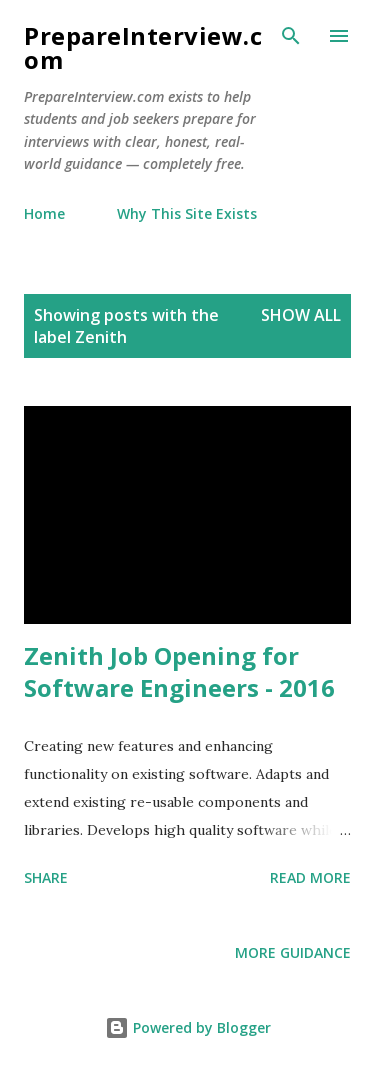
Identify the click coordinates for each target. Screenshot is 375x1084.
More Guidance (293, 952)
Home (44, 213)
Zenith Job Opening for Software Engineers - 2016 (179, 671)
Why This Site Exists (187, 213)
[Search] (291, 36)
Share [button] (46, 877)
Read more (310, 877)
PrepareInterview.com (143, 47)
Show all (301, 315)
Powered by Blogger (188, 1027)
